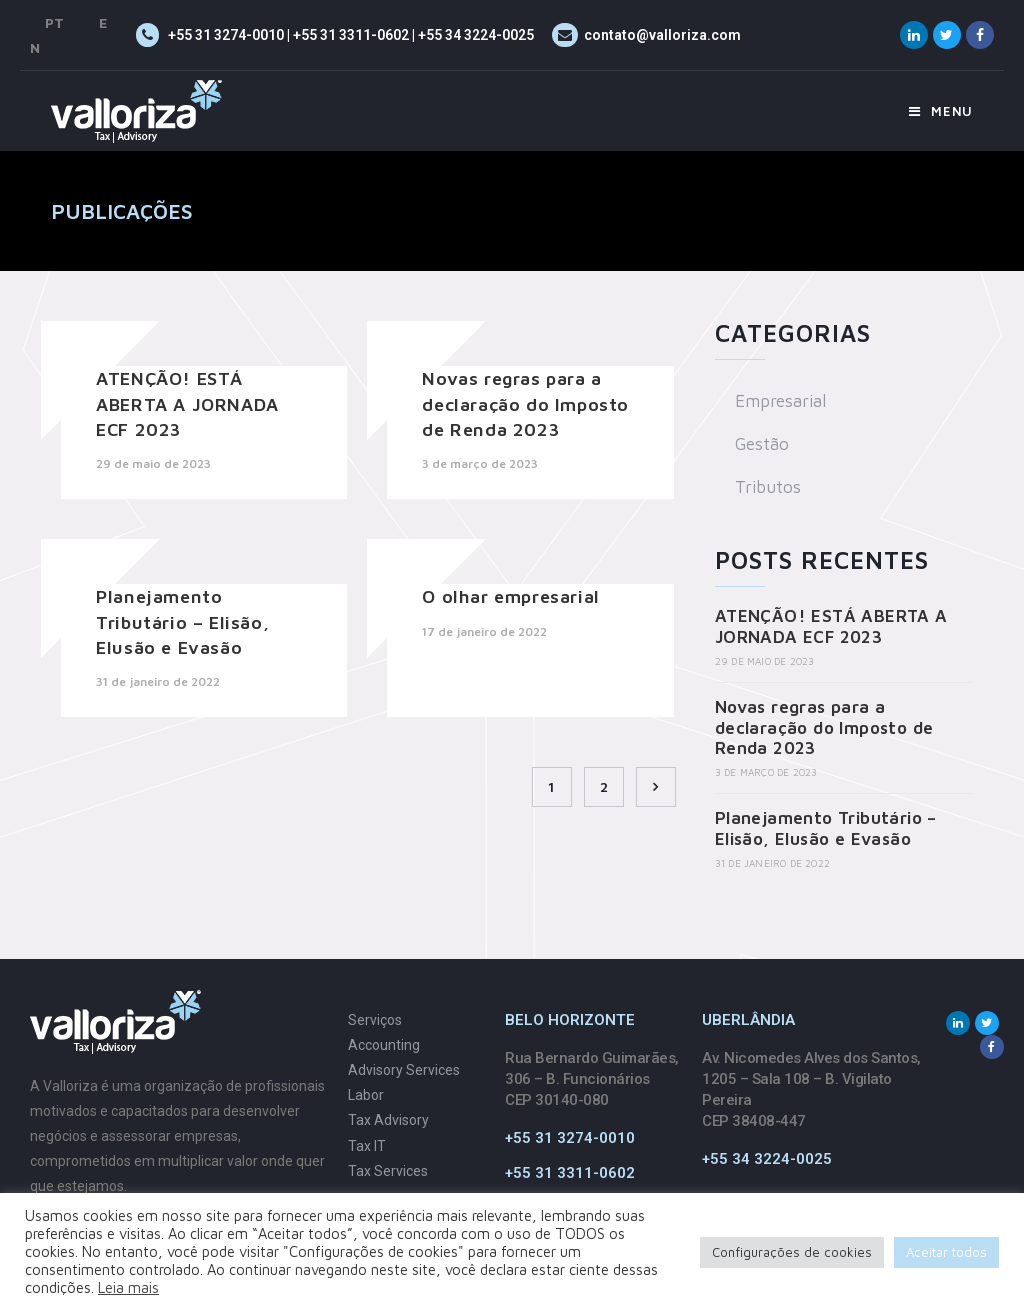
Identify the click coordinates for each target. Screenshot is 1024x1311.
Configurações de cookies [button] (792, 1252)
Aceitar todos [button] (946, 1252)
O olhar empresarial (510, 596)
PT (54, 22)
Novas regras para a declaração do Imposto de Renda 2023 (525, 403)
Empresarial (780, 401)
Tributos (768, 487)
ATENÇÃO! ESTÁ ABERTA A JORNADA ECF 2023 (187, 403)
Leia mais (128, 1287)
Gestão (762, 444)
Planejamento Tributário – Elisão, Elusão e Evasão (182, 621)
